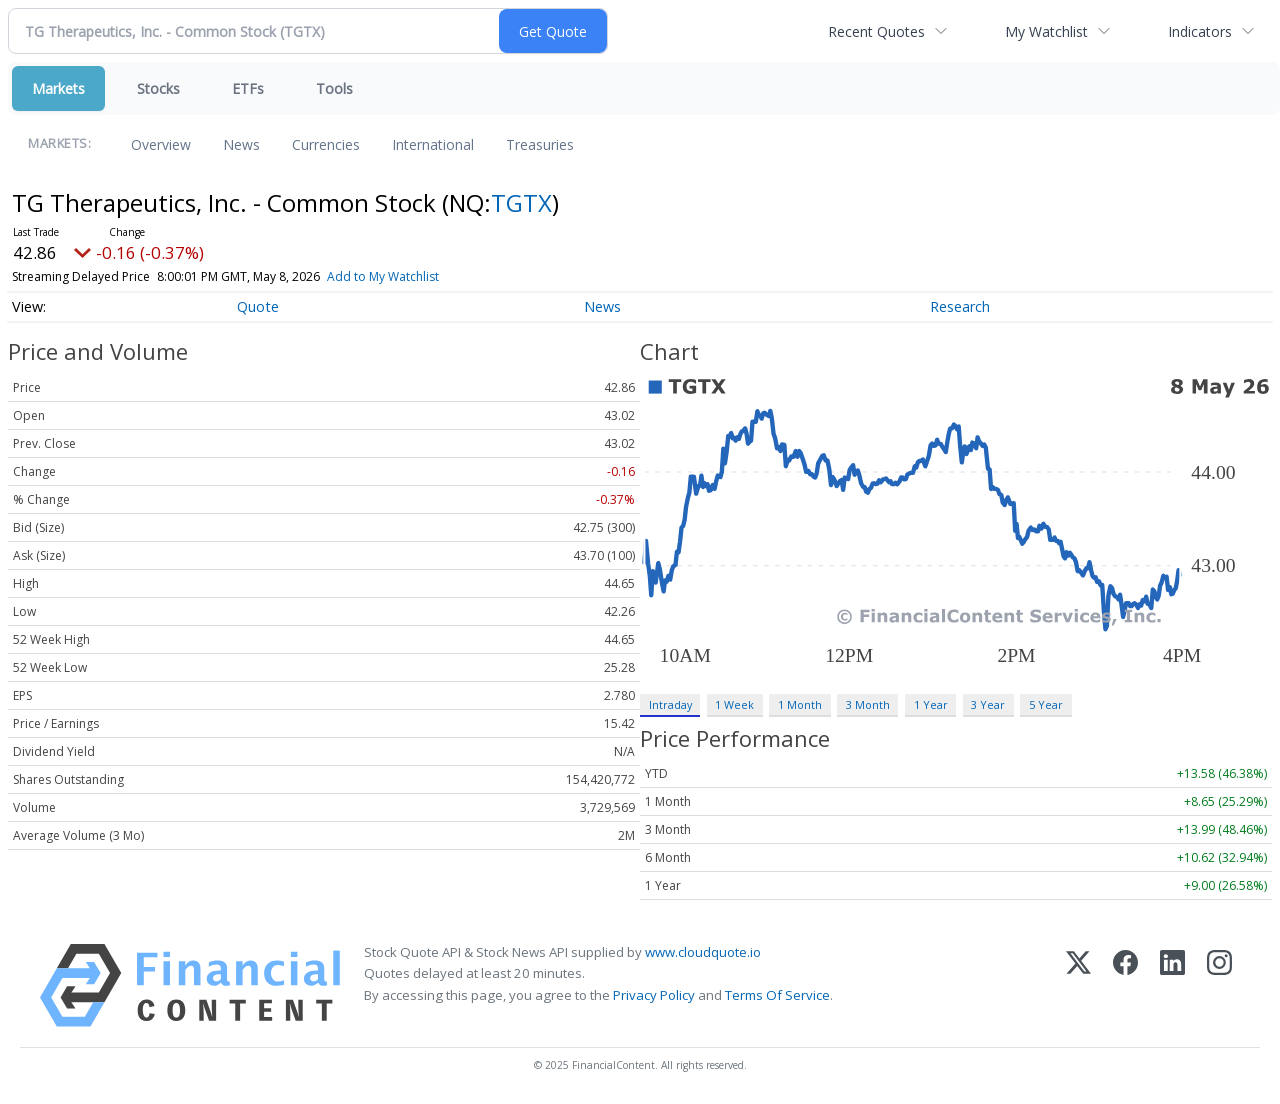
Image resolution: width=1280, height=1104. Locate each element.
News (241, 144)
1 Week (734, 704)
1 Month (800, 704)
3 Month (868, 704)
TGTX (521, 202)
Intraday (670, 704)
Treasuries (540, 144)
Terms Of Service (777, 995)
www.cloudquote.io (703, 952)
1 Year (931, 704)
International (433, 144)
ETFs (248, 88)
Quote (258, 306)
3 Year (988, 704)
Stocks (158, 88)
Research (960, 306)
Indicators (1200, 31)
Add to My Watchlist (419, 276)
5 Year (1046, 704)
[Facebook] (1125, 985)
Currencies (326, 144)
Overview (161, 144)
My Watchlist (1046, 31)
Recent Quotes (876, 31)
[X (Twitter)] (1078, 985)
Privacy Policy (654, 995)
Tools (334, 88)
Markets (58, 88)
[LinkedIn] (1172, 985)
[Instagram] (1219, 985)
